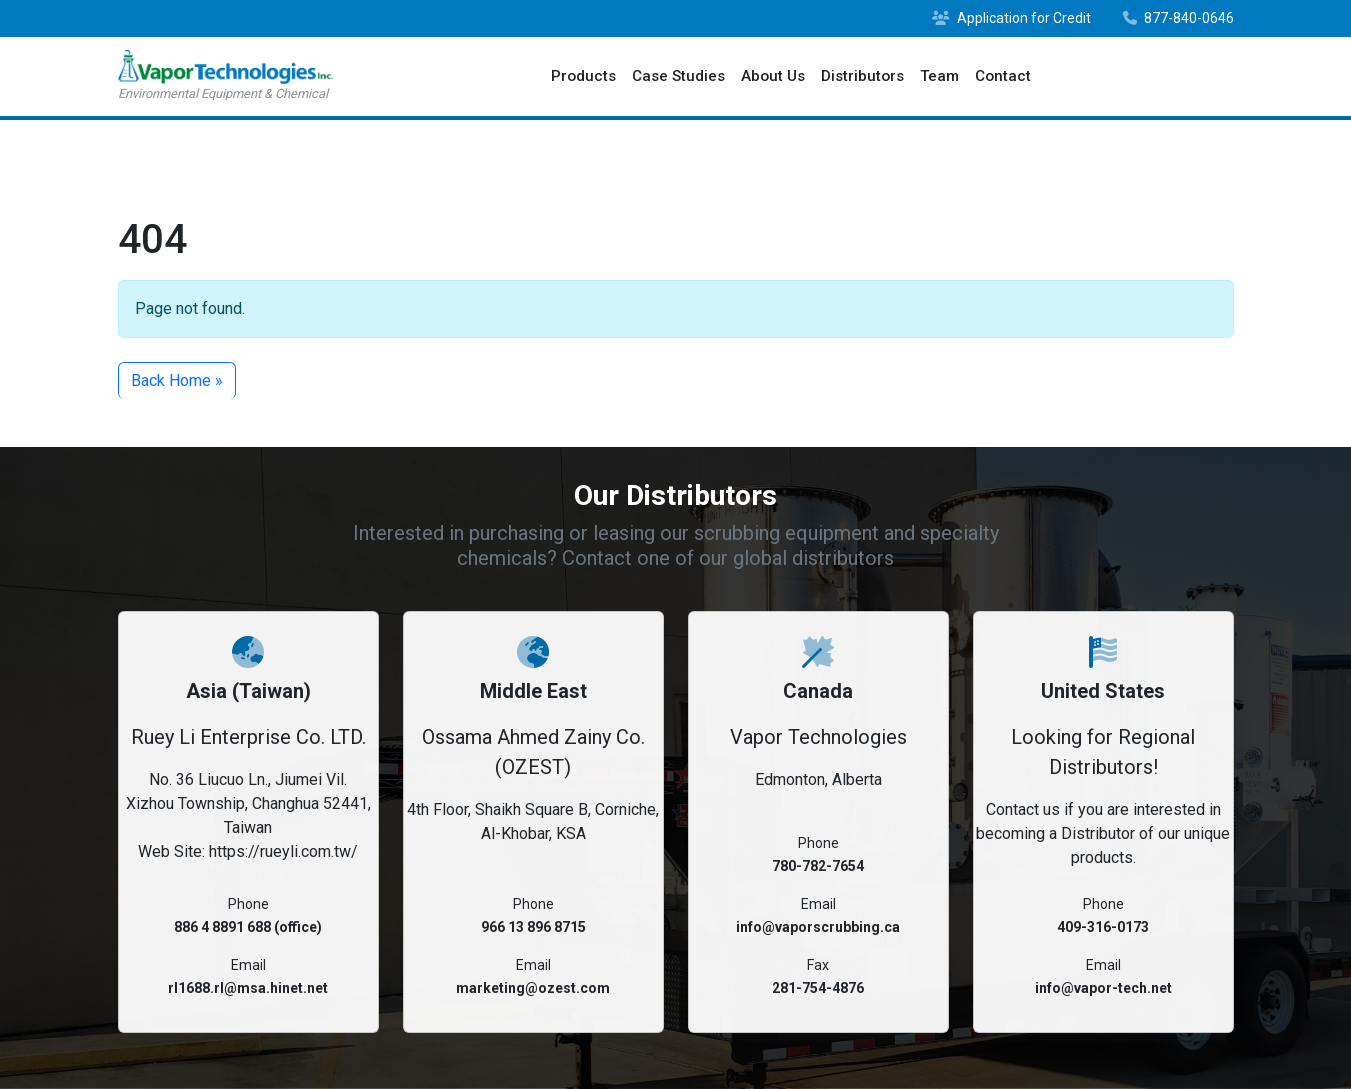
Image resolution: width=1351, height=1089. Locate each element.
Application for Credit (1011, 18)
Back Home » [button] (177, 380)
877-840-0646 (1178, 18)
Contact (1003, 76)
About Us (773, 76)
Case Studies (678, 76)
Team (939, 76)
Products (583, 76)
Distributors (862, 76)
